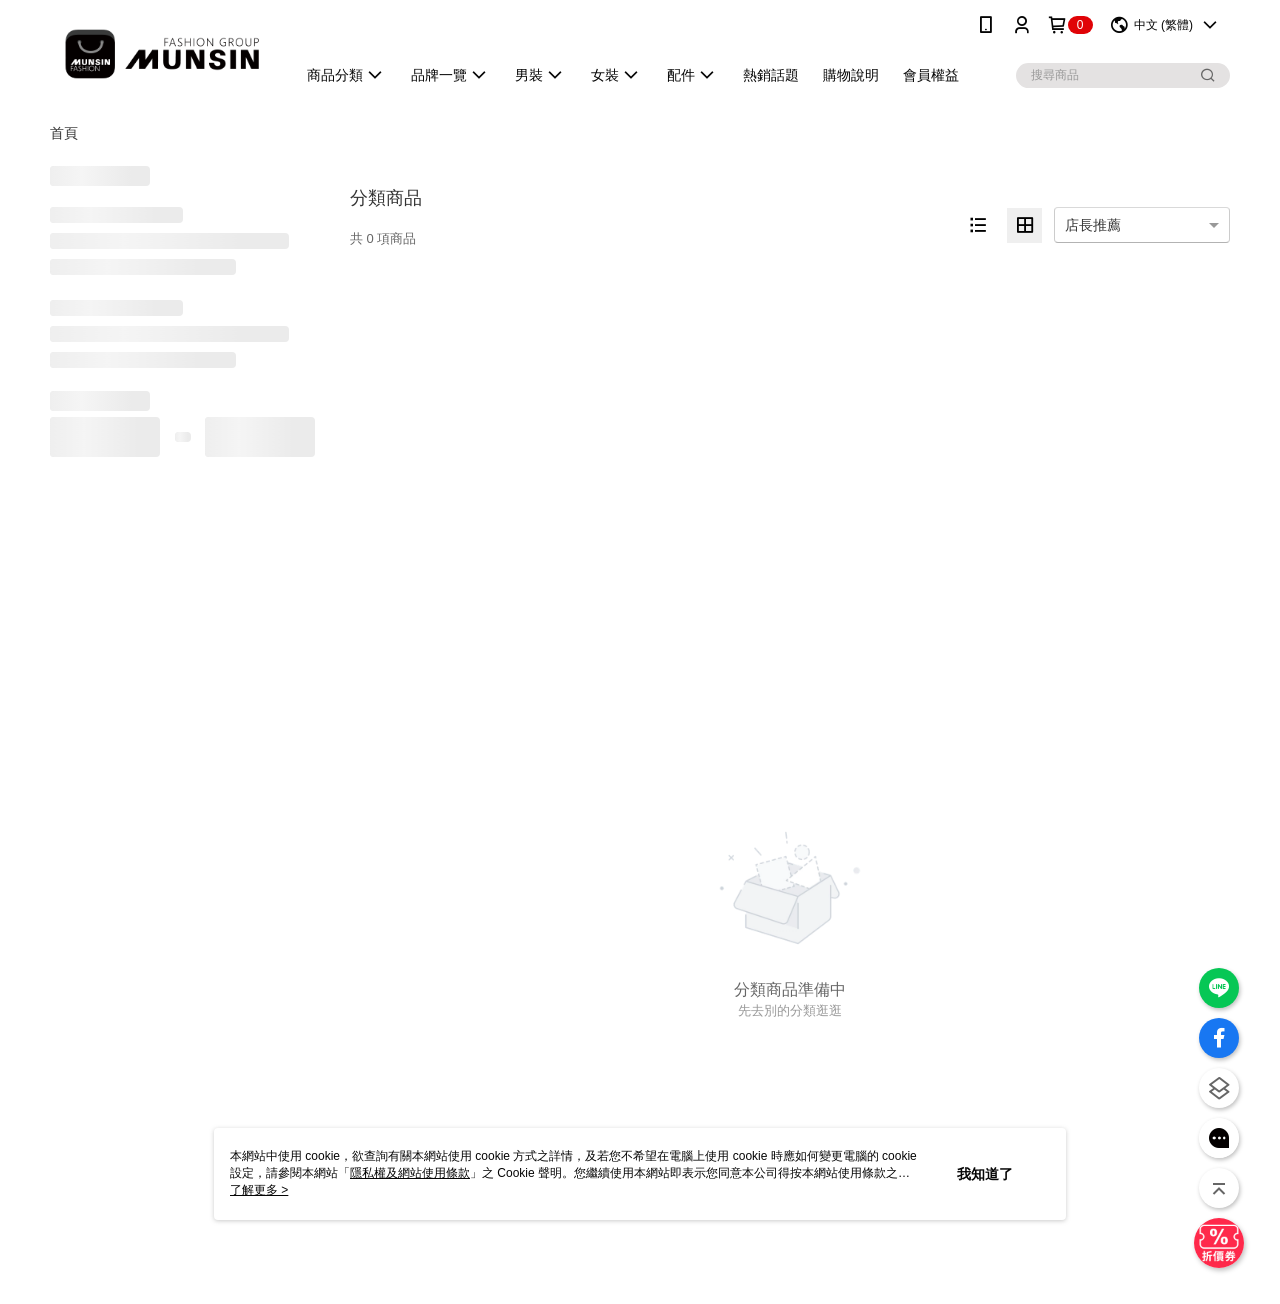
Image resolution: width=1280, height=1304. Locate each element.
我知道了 (985, 1174)
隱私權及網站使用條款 (410, 1173)
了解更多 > (259, 1190)
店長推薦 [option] (1093, 225)
